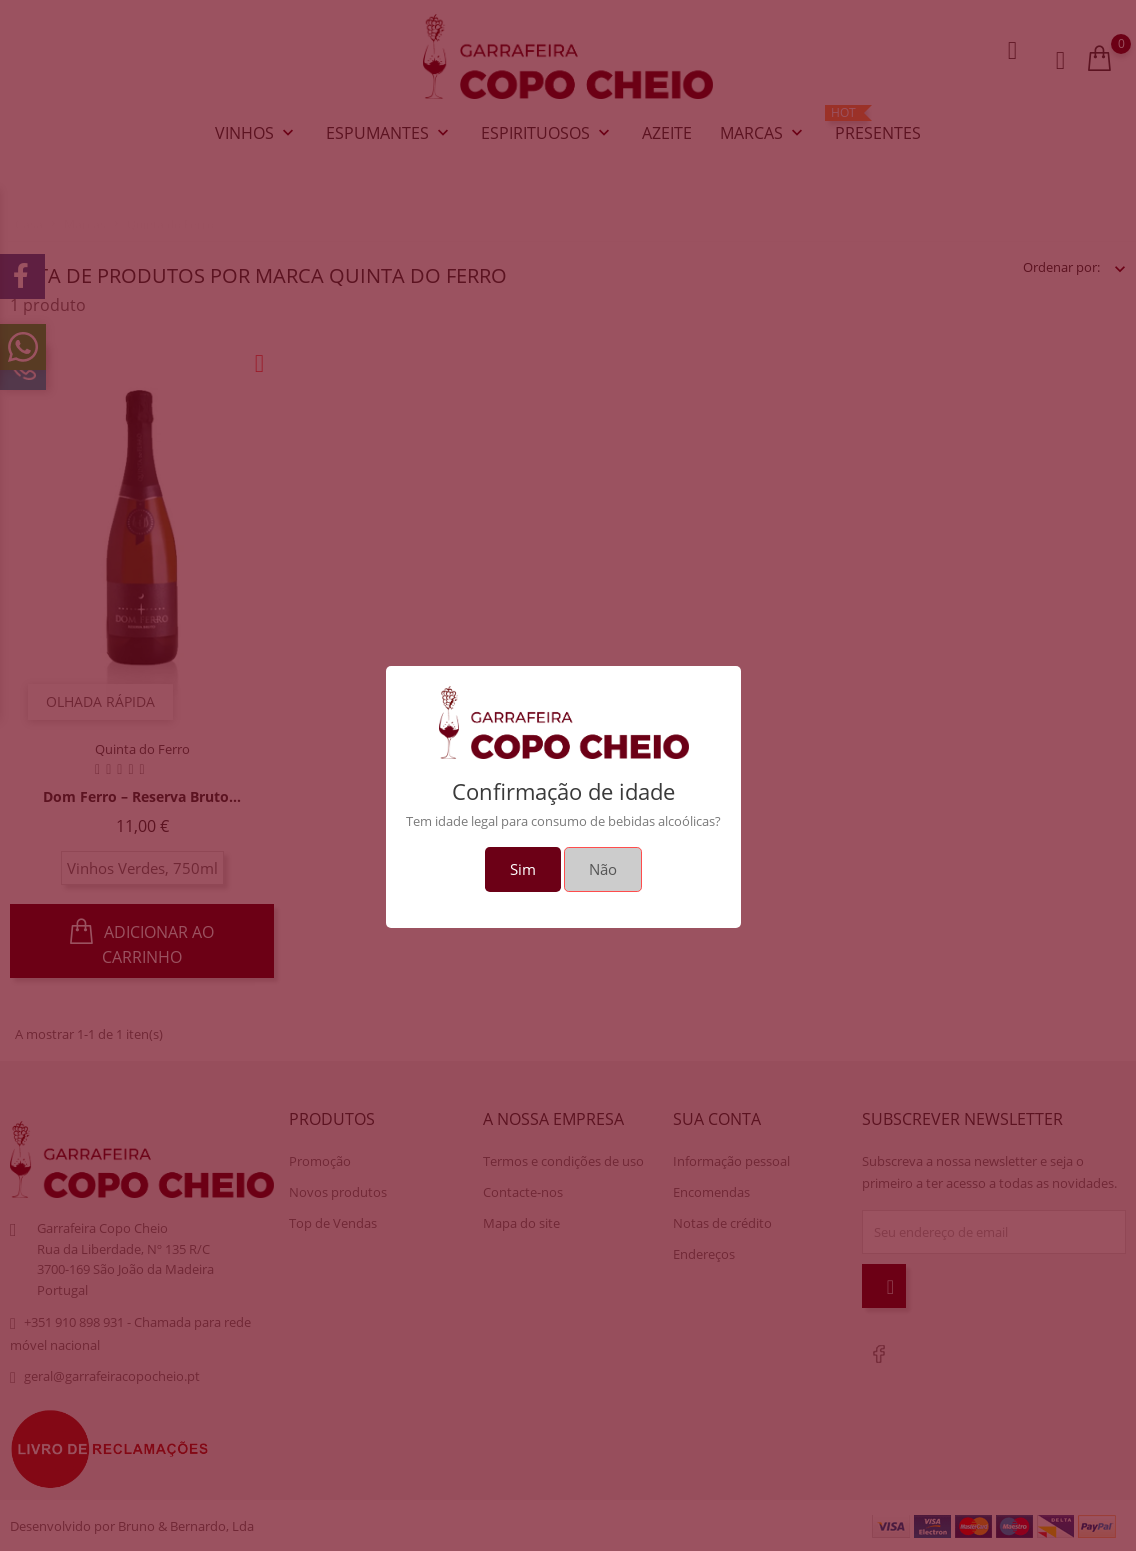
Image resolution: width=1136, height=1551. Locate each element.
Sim (523, 869)
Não (603, 869)
